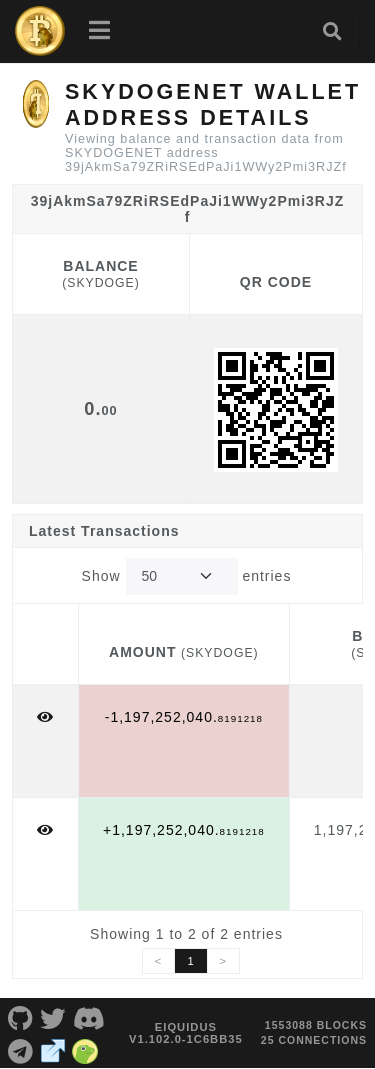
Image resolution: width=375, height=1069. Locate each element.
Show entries (187, 576)
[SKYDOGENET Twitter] (53, 1017)
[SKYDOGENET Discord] (89, 1017)
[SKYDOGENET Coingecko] (85, 1049)
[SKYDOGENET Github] (20, 1017)
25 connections (314, 1040)
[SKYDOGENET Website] (53, 1049)
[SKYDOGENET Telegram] (20, 1049)
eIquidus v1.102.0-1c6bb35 (186, 1033)
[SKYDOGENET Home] (40, 31)
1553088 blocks (316, 1025)
